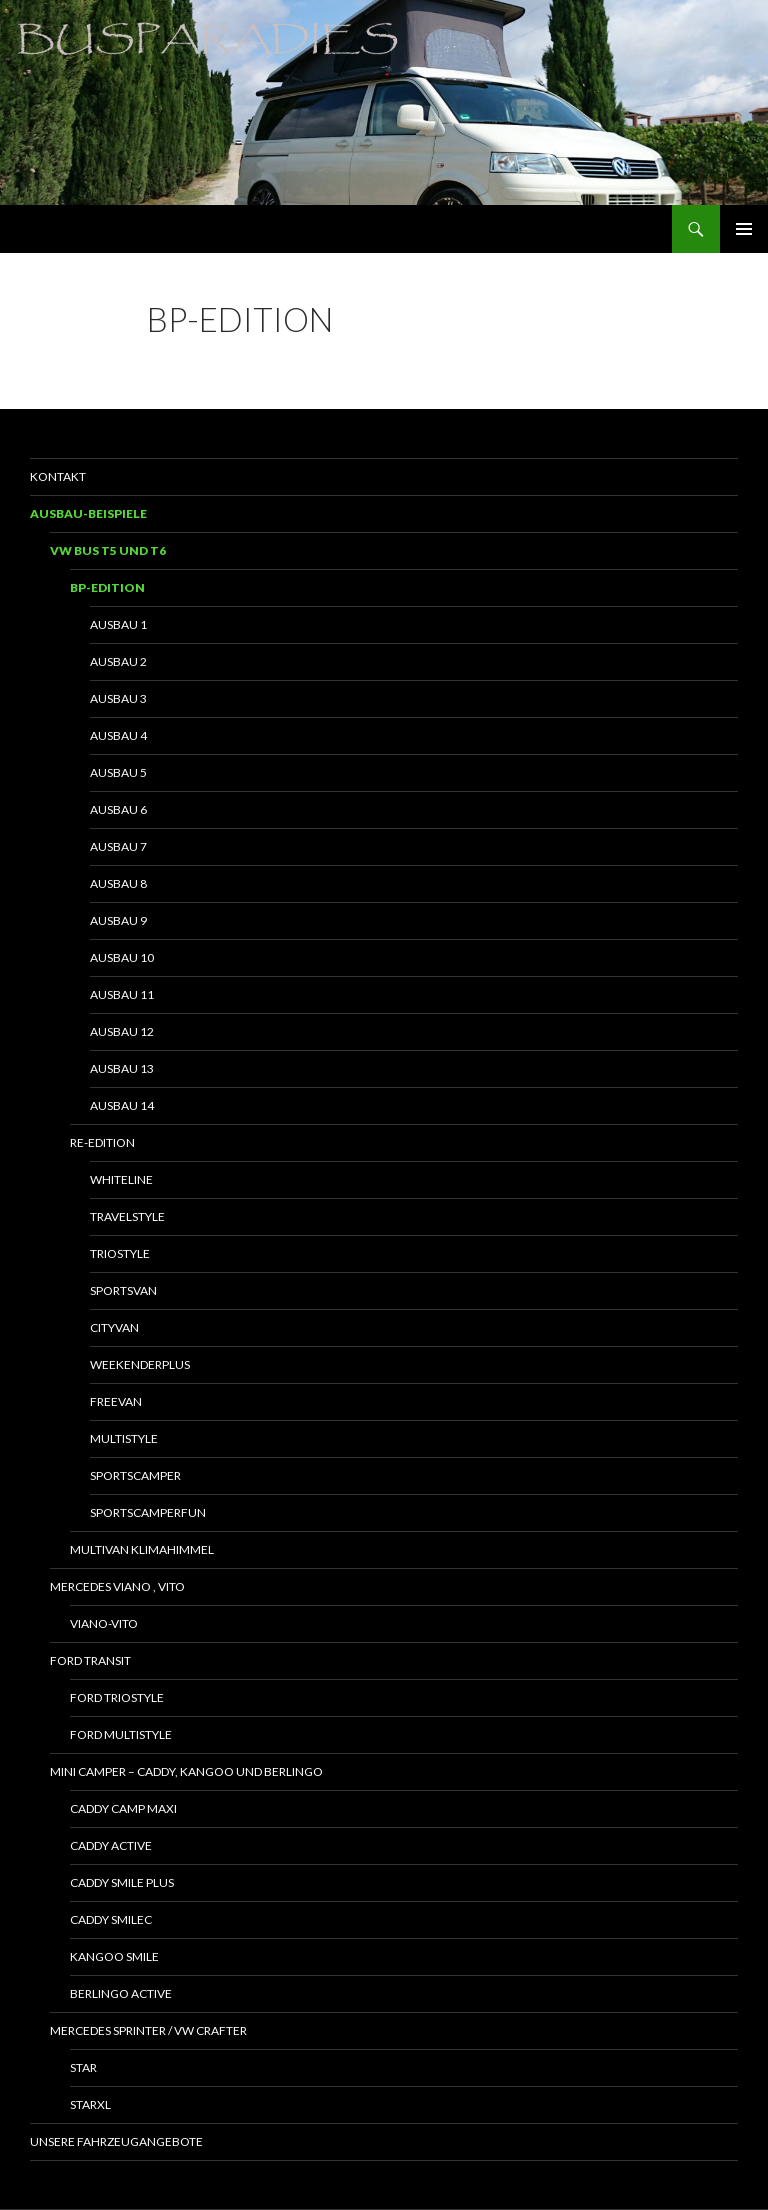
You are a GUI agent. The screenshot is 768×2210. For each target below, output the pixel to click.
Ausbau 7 (118, 846)
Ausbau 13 (122, 1068)
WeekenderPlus (140, 1364)
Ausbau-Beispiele (88, 513)
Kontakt (58, 476)
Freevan (116, 1401)
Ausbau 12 (122, 1031)
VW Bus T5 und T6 (108, 550)
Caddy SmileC (111, 1919)
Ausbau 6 (118, 809)
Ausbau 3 (118, 698)
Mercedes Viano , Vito (117, 1586)
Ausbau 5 (118, 772)
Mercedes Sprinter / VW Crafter (148, 2030)
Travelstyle (127, 1216)
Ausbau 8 (118, 883)
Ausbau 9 (118, 920)
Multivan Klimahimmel (142, 1549)
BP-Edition (107, 587)
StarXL (90, 2104)
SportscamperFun (148, 1512)
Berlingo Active (121, 1993)
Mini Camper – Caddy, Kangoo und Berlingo (186, 1771)
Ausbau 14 (122, 1105)
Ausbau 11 (122, 994)
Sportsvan (123, 1290)
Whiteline (121, 1179)
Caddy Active (111, 1845)
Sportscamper (135, 1475)
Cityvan (114, 1327)
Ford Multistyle (121, 1734)
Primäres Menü (744, 229)
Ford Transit (90, 1660)
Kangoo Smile (114, 1956)
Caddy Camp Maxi (123, 1808)
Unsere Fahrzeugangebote (116, 2141)
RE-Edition (102, 1142)
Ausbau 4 (118, 735)
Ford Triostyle (117, 1697)
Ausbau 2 (118, 661)
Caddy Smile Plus (122, 1882)
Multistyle (124, 1438)
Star (83, 2067)
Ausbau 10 (122, 957)
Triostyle (120, 1253)
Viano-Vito (104, 1623)
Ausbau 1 (118, 624)
